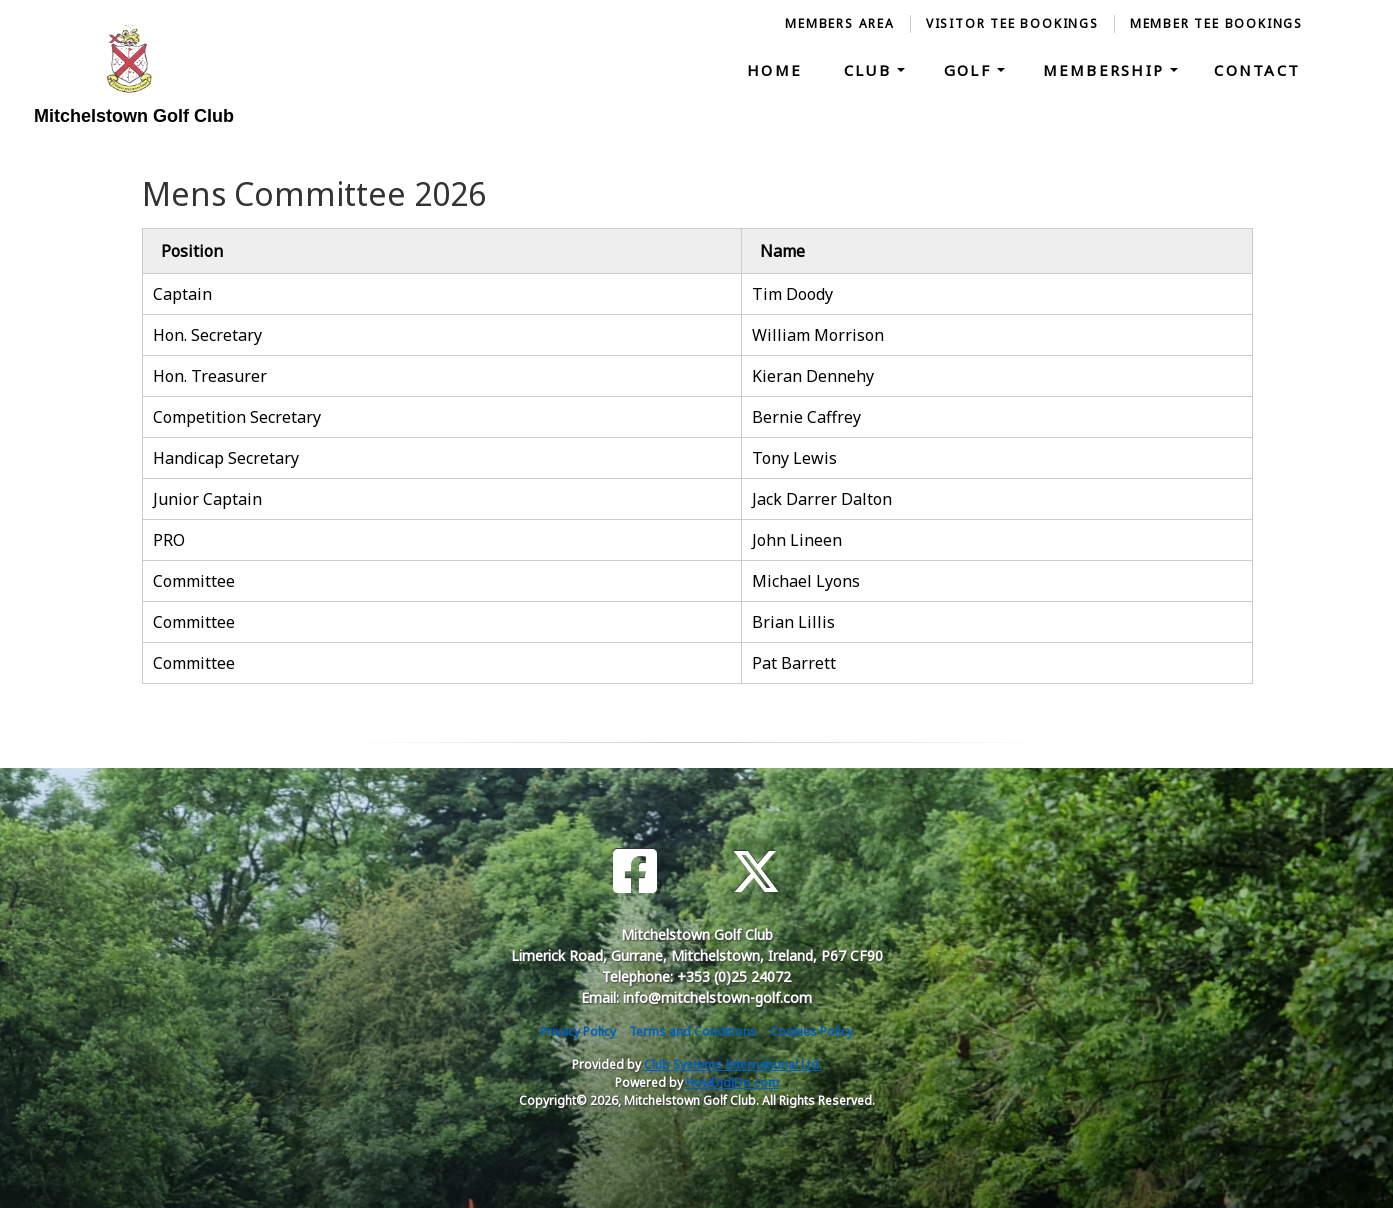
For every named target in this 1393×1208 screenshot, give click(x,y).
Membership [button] (1107, 70)
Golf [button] (970, 70)
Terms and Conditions (693, 1031)
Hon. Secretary (207, 335)
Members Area (840, 23)
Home (774, 70)
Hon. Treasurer (210, 376)
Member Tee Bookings (1216, 23)
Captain (182, 294)
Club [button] (870, 70)
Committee (194, 581)
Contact (1257, 70)
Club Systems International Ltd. (733, 1064)
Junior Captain (207, 499)
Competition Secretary (237, 417)
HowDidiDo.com (732, 1082)
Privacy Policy (578, 1031)
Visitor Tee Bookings (1012, 23)
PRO (169, 540)
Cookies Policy (811, 1031)
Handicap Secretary (226, 458)
